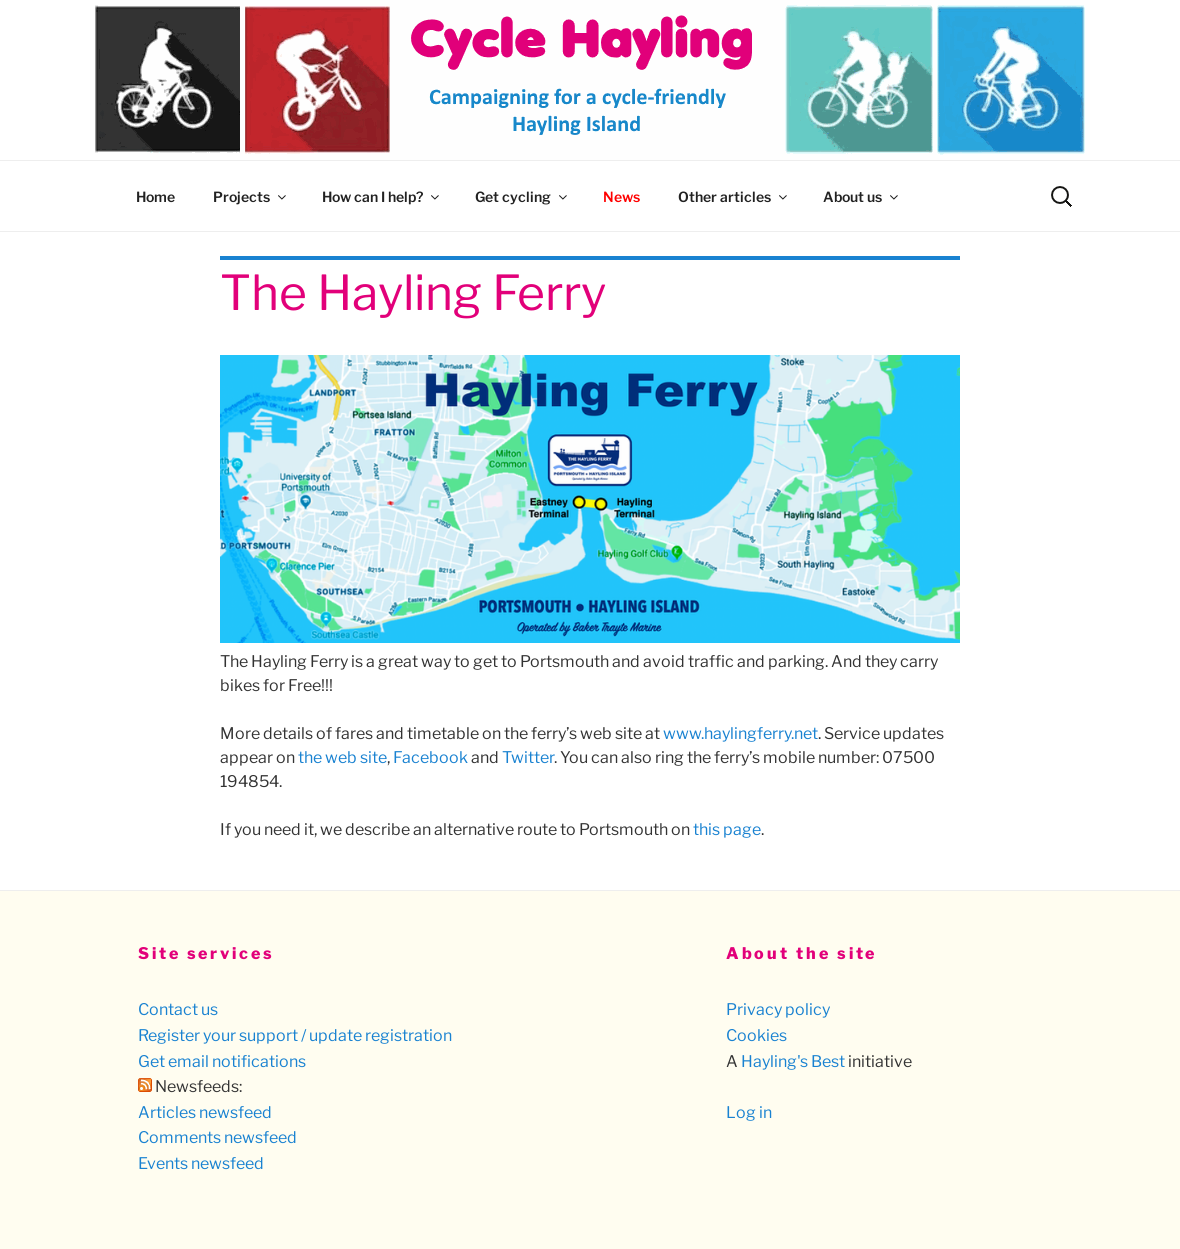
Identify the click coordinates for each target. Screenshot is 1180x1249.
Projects (251, 196)
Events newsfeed (201, 1163)
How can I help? (382, 196)
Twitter (528, 757)
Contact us (178, 1009)
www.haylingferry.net (740, 733)
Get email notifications (222, 1061)
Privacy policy (778, 1009)
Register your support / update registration (295, 1035)
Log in (749, 1112)
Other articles (734, 196)
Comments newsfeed (217, 1137)
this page (727, 829)
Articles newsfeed (205, 1112)
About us (862, 196)
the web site (342, 757)
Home (155, 196)
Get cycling (522, 196)
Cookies (756, 1035)
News (621, 196)
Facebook (430, 757)
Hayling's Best (793, 1061)
